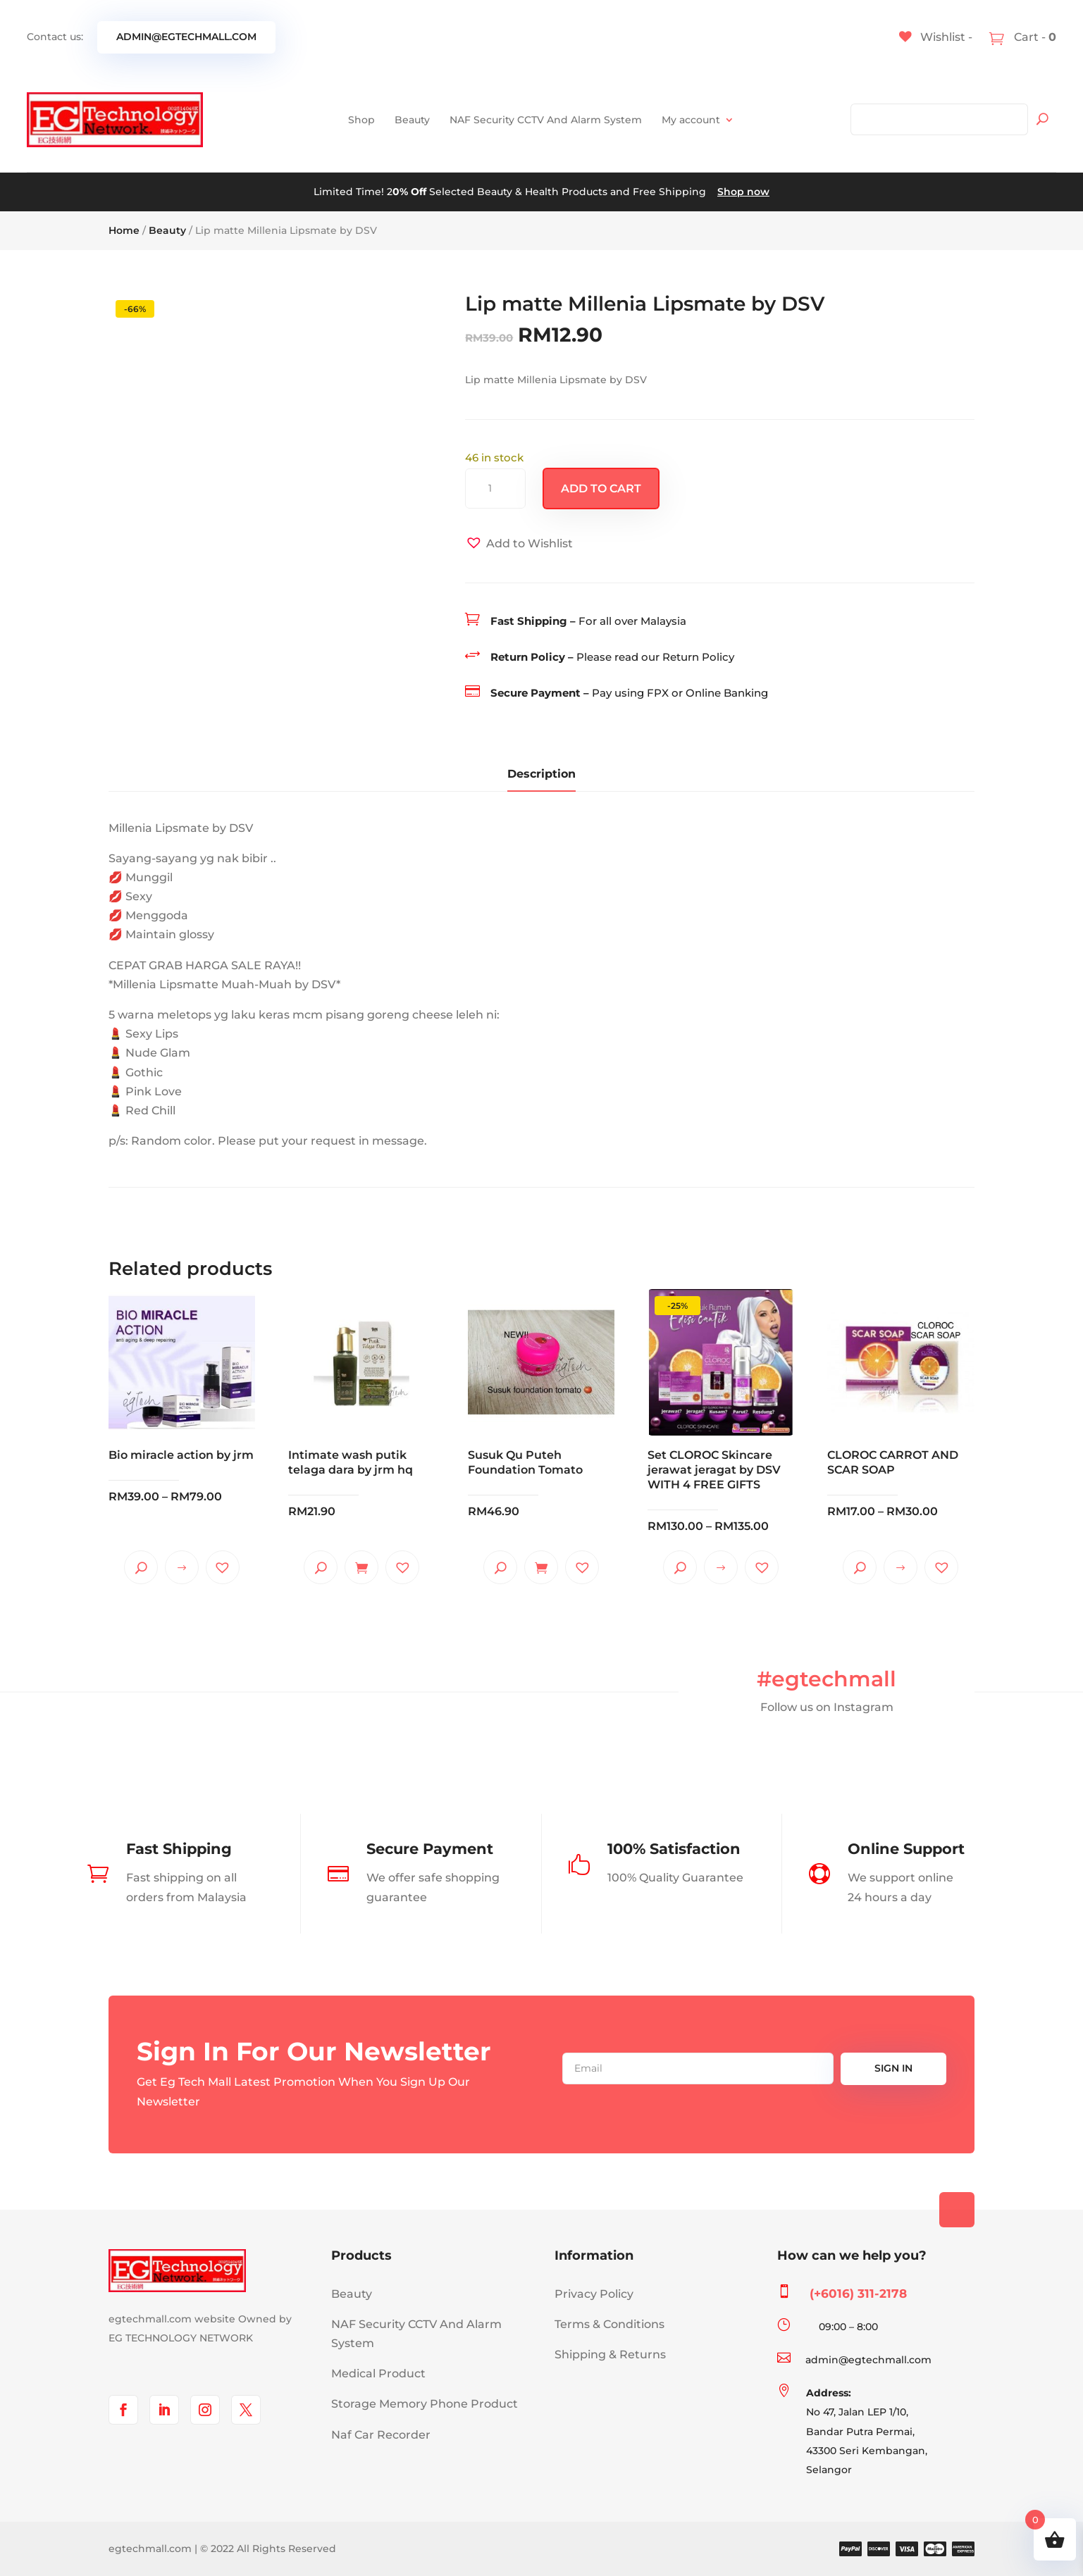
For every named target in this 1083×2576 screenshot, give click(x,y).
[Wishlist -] (935, 37)
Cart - (1033, 37)
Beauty (412, 119)
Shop (361, 119)
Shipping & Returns (610, 2354)
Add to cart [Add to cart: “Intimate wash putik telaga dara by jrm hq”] (361, 1567)
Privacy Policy (594, 2294)
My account (691, 119)
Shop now (743, 191)
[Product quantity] (495, 488)
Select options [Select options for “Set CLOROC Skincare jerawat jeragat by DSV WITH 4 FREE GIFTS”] (721, 1567)
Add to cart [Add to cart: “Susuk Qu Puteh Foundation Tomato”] (541, 1567)
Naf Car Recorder (381, 2434)
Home (124, 230)
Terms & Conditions (609, 2324)
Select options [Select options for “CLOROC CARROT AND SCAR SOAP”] (900, 1567)
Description (541, 773)
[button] (519, 543)
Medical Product (378, 2373)
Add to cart (601, 488)
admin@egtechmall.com (186, 36)
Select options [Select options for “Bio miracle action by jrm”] (182, 1567)
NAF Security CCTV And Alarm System (546, 119)
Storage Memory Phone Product (424, 2403)
